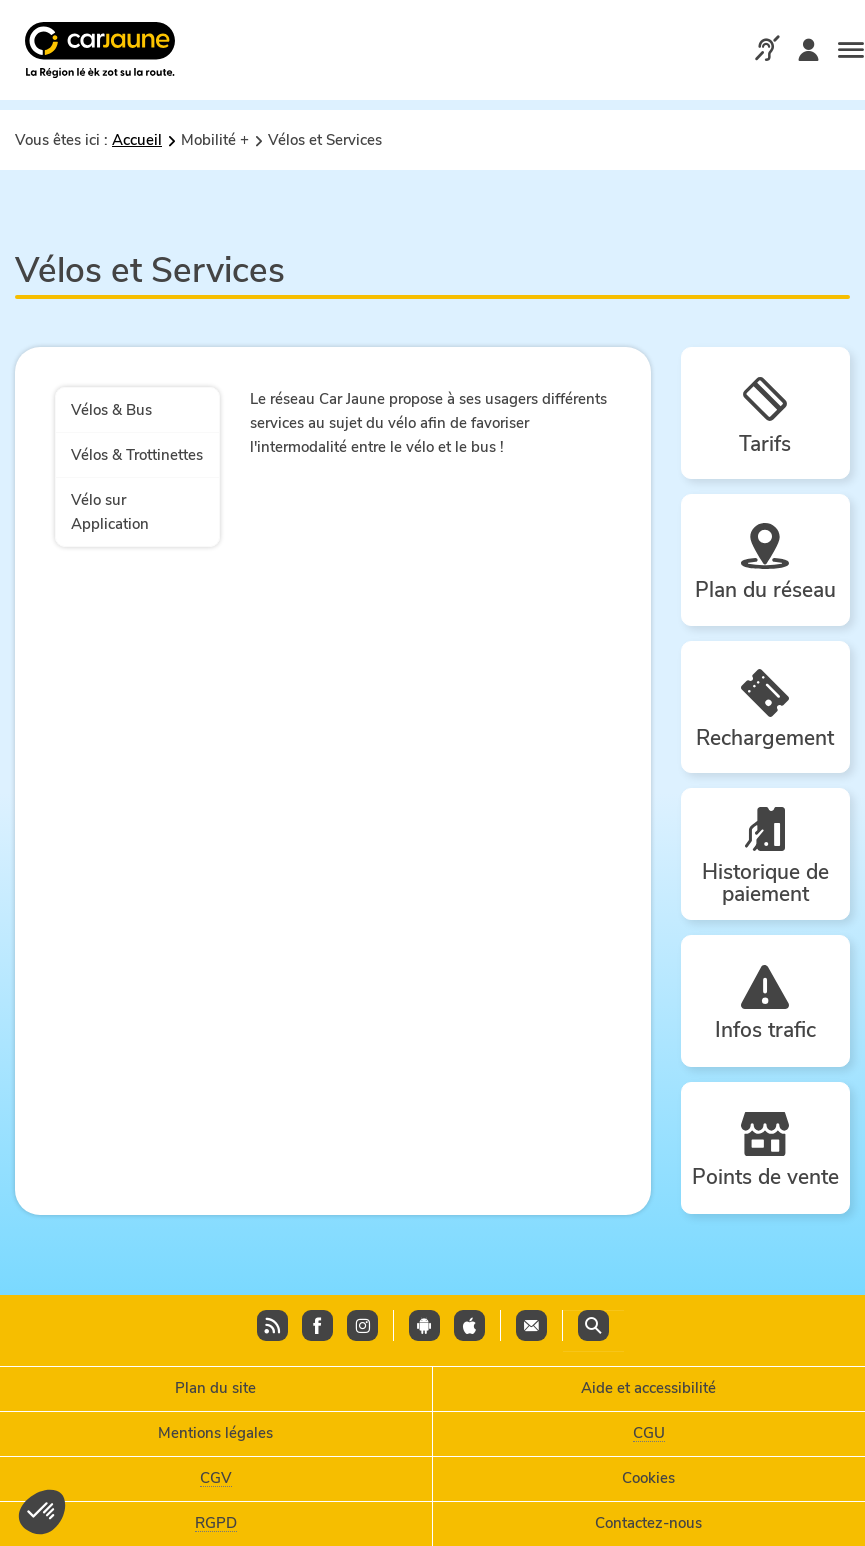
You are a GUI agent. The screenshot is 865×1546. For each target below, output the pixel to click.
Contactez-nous (648, 1523)
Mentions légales (215, 1433)
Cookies (648, 1478)
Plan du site (215, 1388)
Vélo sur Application (110, 512)
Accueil (137, 140)
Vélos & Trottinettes (137, 455)
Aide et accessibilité (648, 1388)
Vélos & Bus (111, 410)
